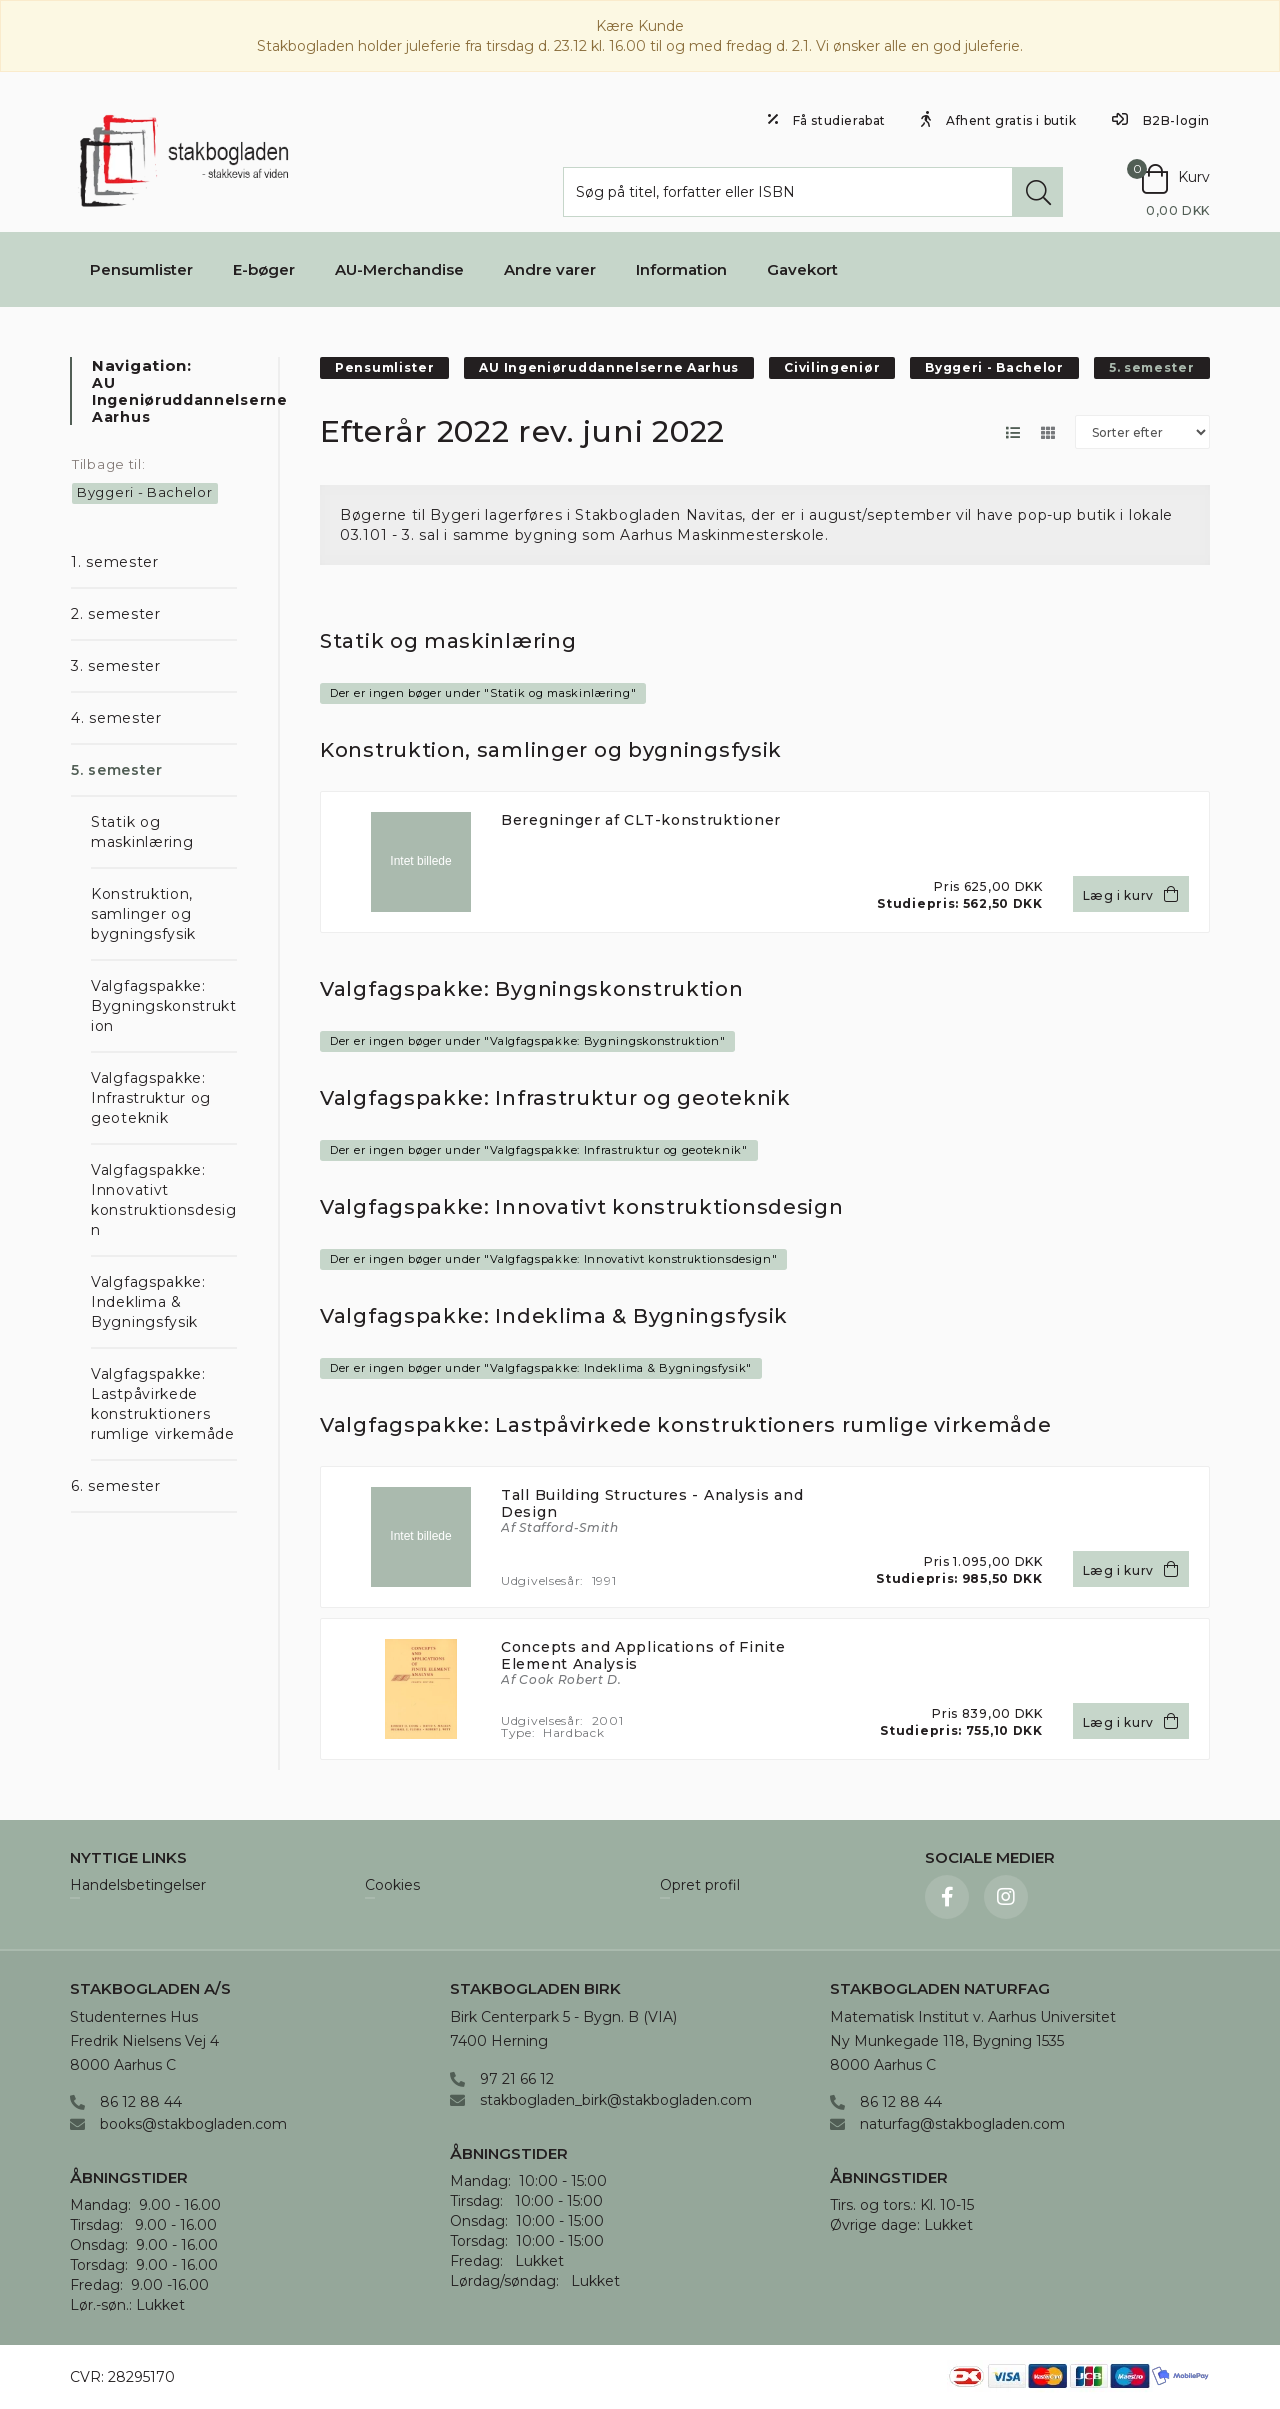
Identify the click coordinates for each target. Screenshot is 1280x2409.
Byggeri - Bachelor (145, 492)
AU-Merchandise (399, 269)
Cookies (392, 1886)
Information (681, 269)
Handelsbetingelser (138, 1886)
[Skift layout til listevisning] (1012, 432)
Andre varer (550, 269)
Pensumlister (141, 269)
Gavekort (802, 269)
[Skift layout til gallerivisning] (1047, 432)
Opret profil (700, 1886)
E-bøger (264, 269)
